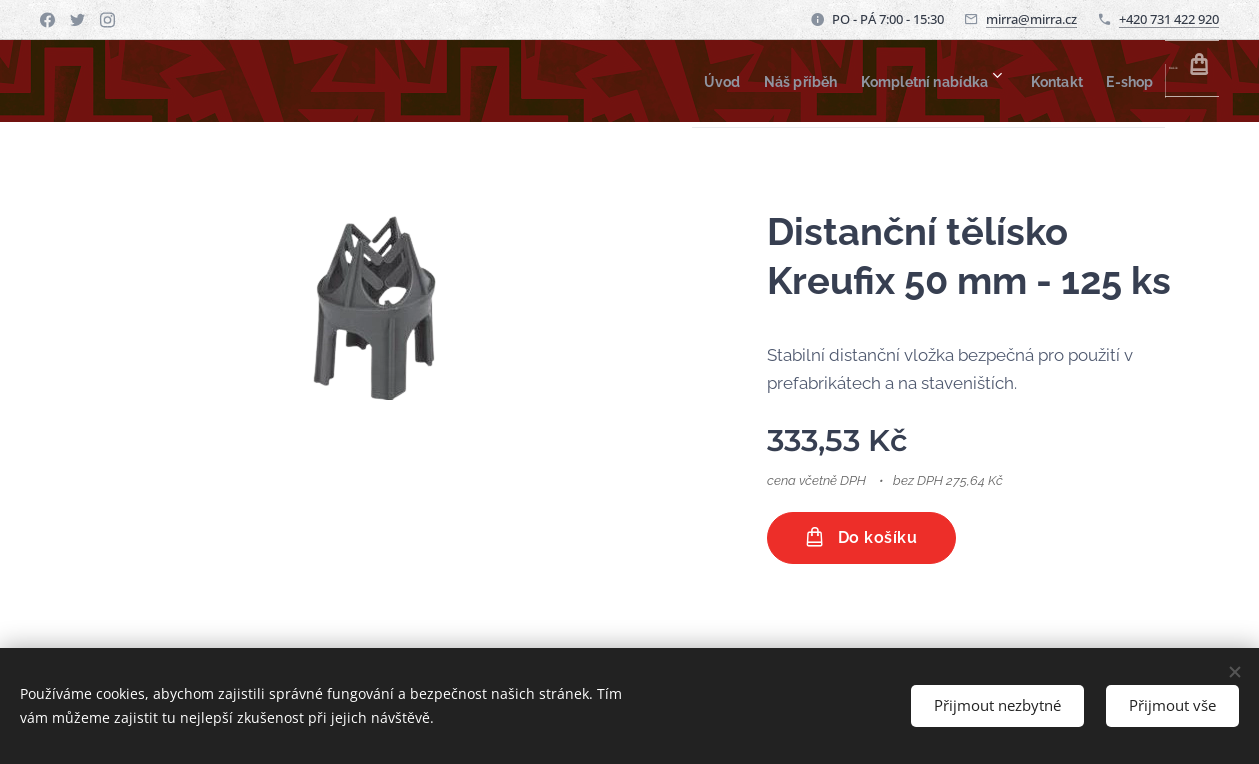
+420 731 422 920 (1169, 19)
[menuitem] (602, 81)
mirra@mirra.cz (1031, 19)
